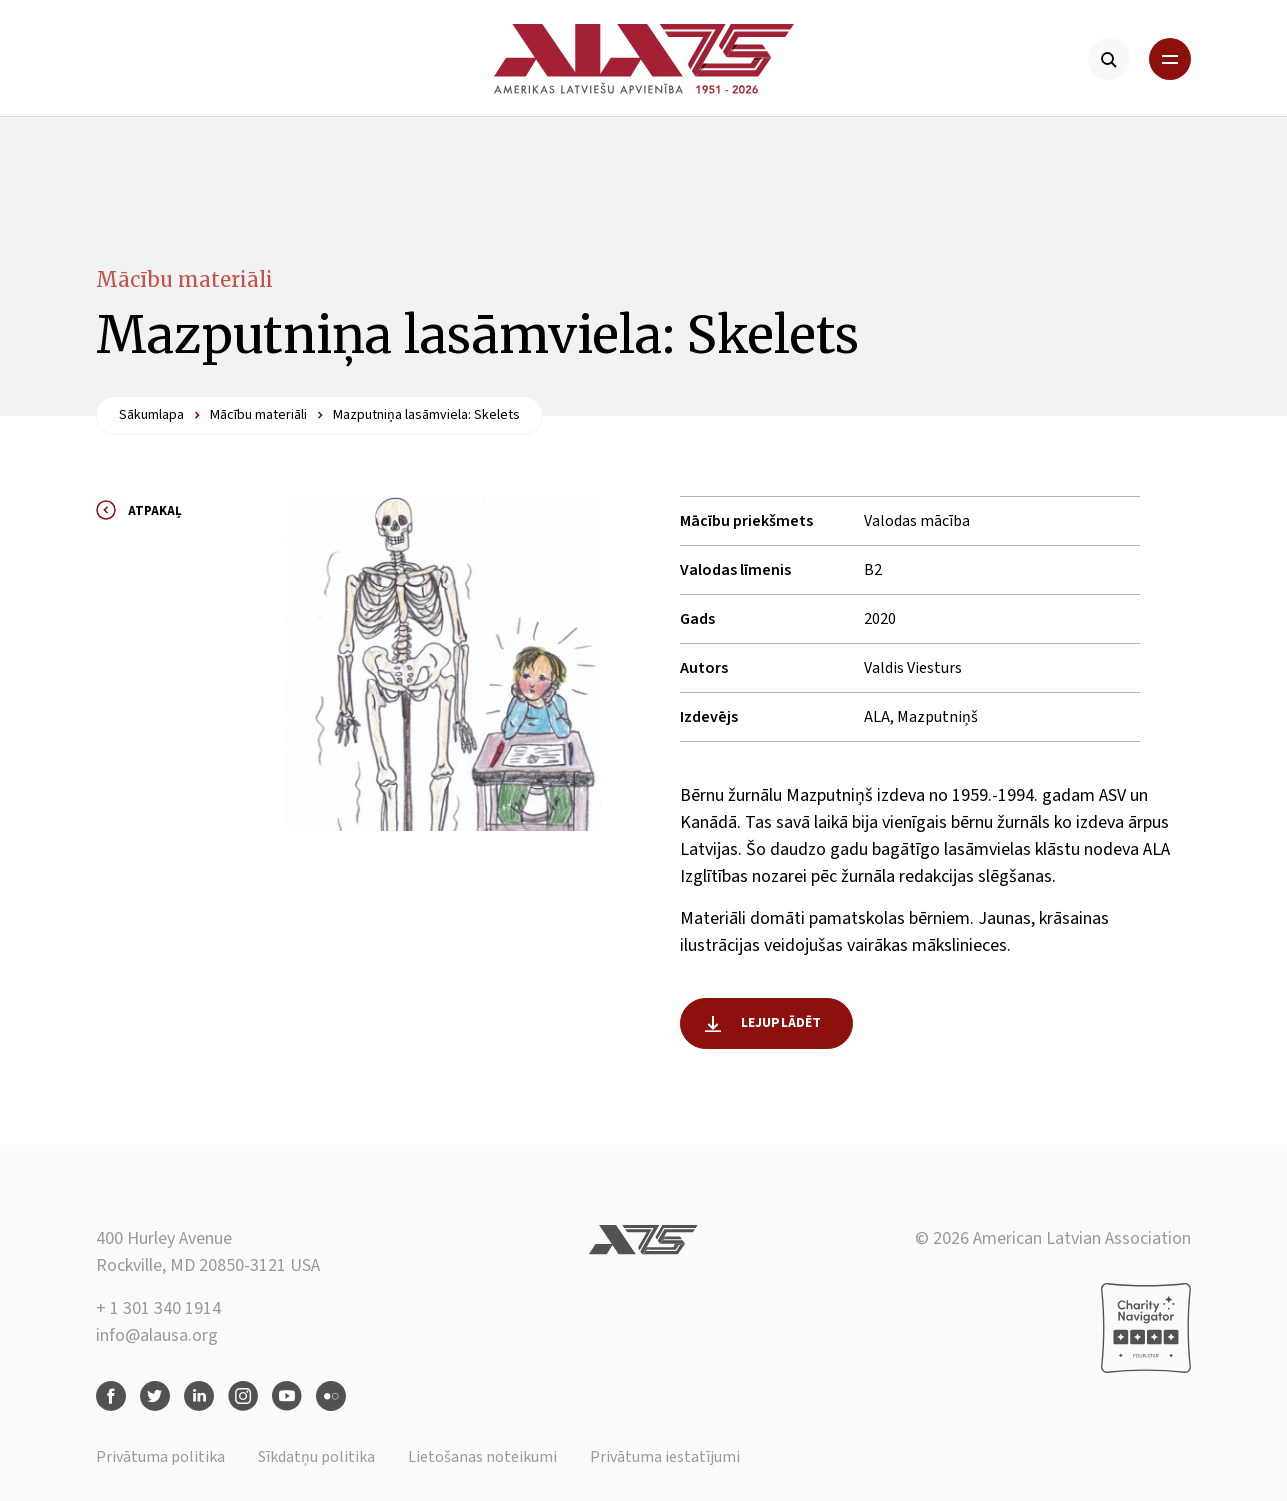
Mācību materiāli (184, 279)
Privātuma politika (160, 1457)
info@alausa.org (157, 1335)
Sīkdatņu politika (316, 1457)
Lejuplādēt (781, 1023)
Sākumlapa (151, 415)
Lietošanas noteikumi (482, 1457)
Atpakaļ (155, 511)
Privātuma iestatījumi (665, 1457)
